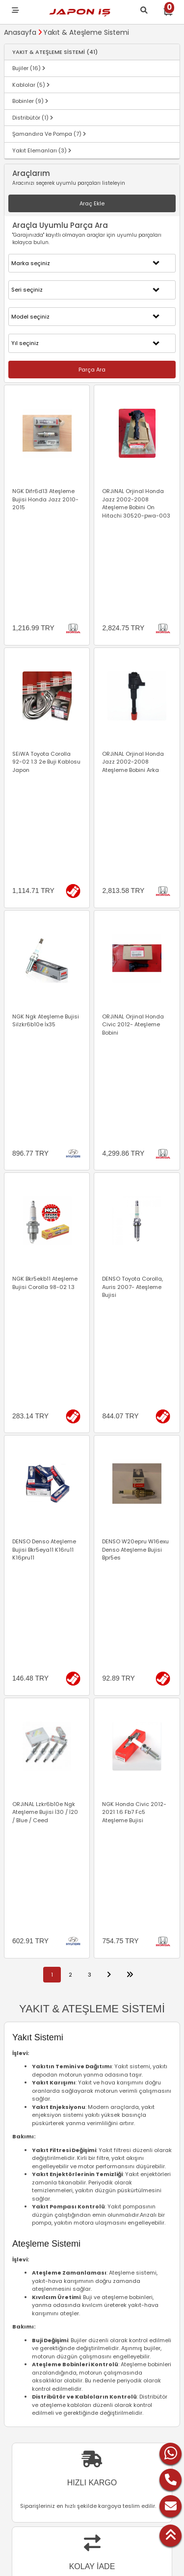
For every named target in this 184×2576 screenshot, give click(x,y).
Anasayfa (20, 32)
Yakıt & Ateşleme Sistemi (86, 32)
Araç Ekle (92, 203)
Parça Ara (92, 369)
